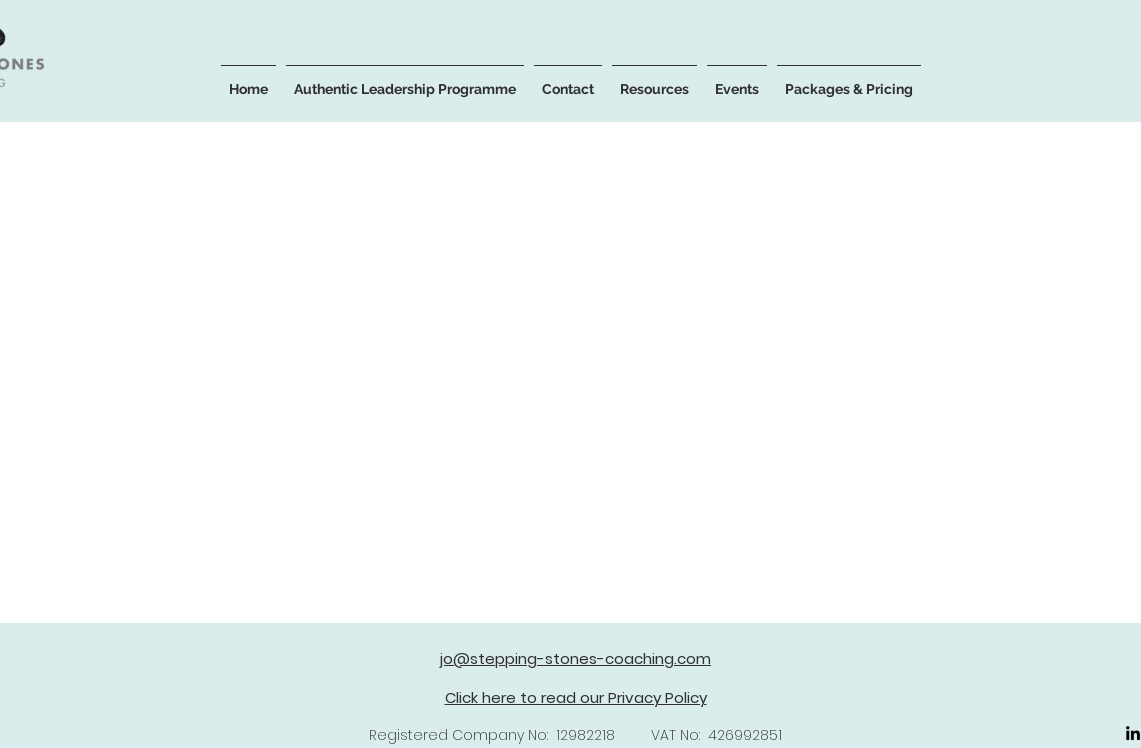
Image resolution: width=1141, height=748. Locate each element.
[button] (405, 80)
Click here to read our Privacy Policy (576, 697)
